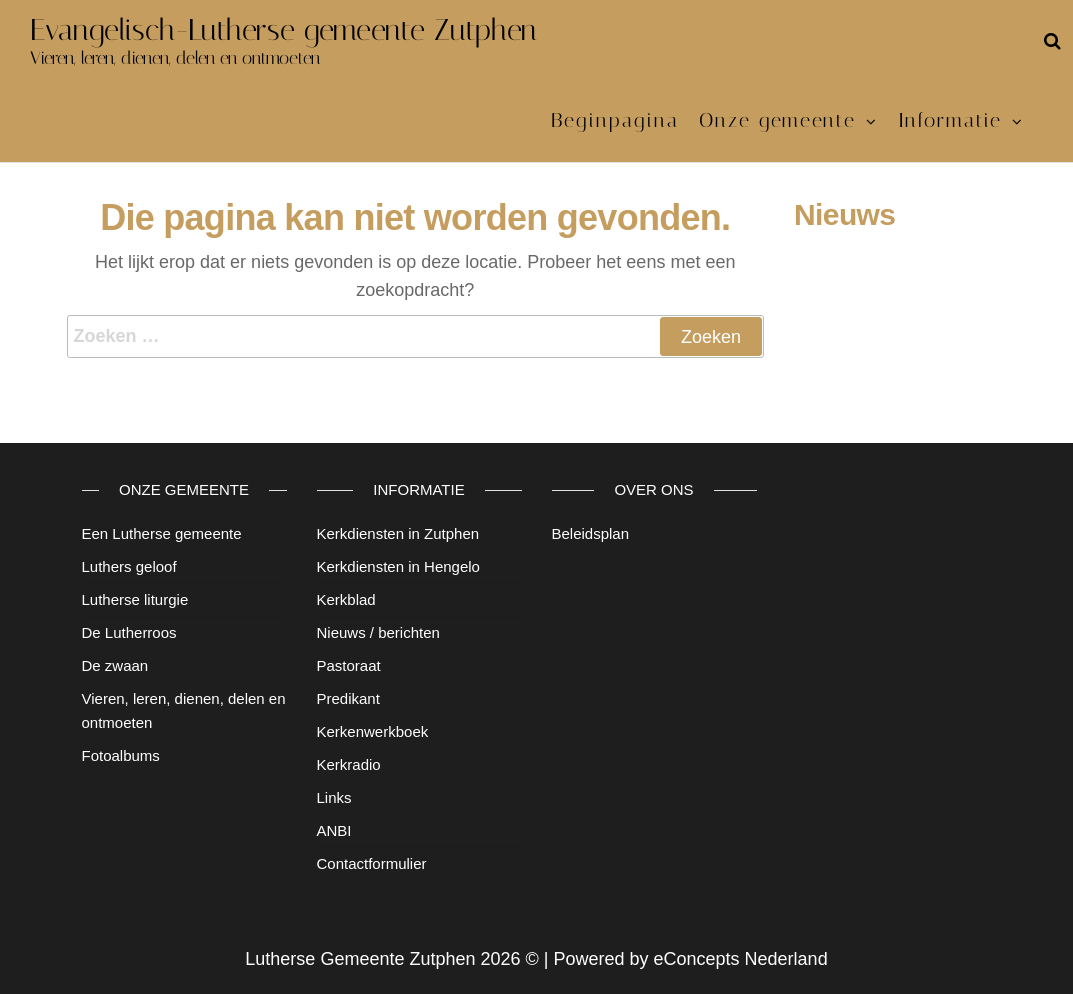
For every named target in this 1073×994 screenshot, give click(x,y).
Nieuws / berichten (378, 632)
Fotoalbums (121, 755)
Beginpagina (615, 120)
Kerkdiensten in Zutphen (398, 533)
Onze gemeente (777, 120)
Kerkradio (349, 764)
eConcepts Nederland (741, 959)
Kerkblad (346, 599)
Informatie (950, 120)
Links (334, 797)
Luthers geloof (129, 566)
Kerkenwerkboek (373, 731)
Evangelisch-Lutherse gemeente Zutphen (283, 30)
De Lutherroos (129, 632)
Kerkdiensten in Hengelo (398, 566)
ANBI (334, 830)
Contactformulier (372, 863)
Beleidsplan (591, 533)
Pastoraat (349, 665)
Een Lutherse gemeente (162, 533)
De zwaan (115, 665)
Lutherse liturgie (135, 599)
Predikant (348, 698)
